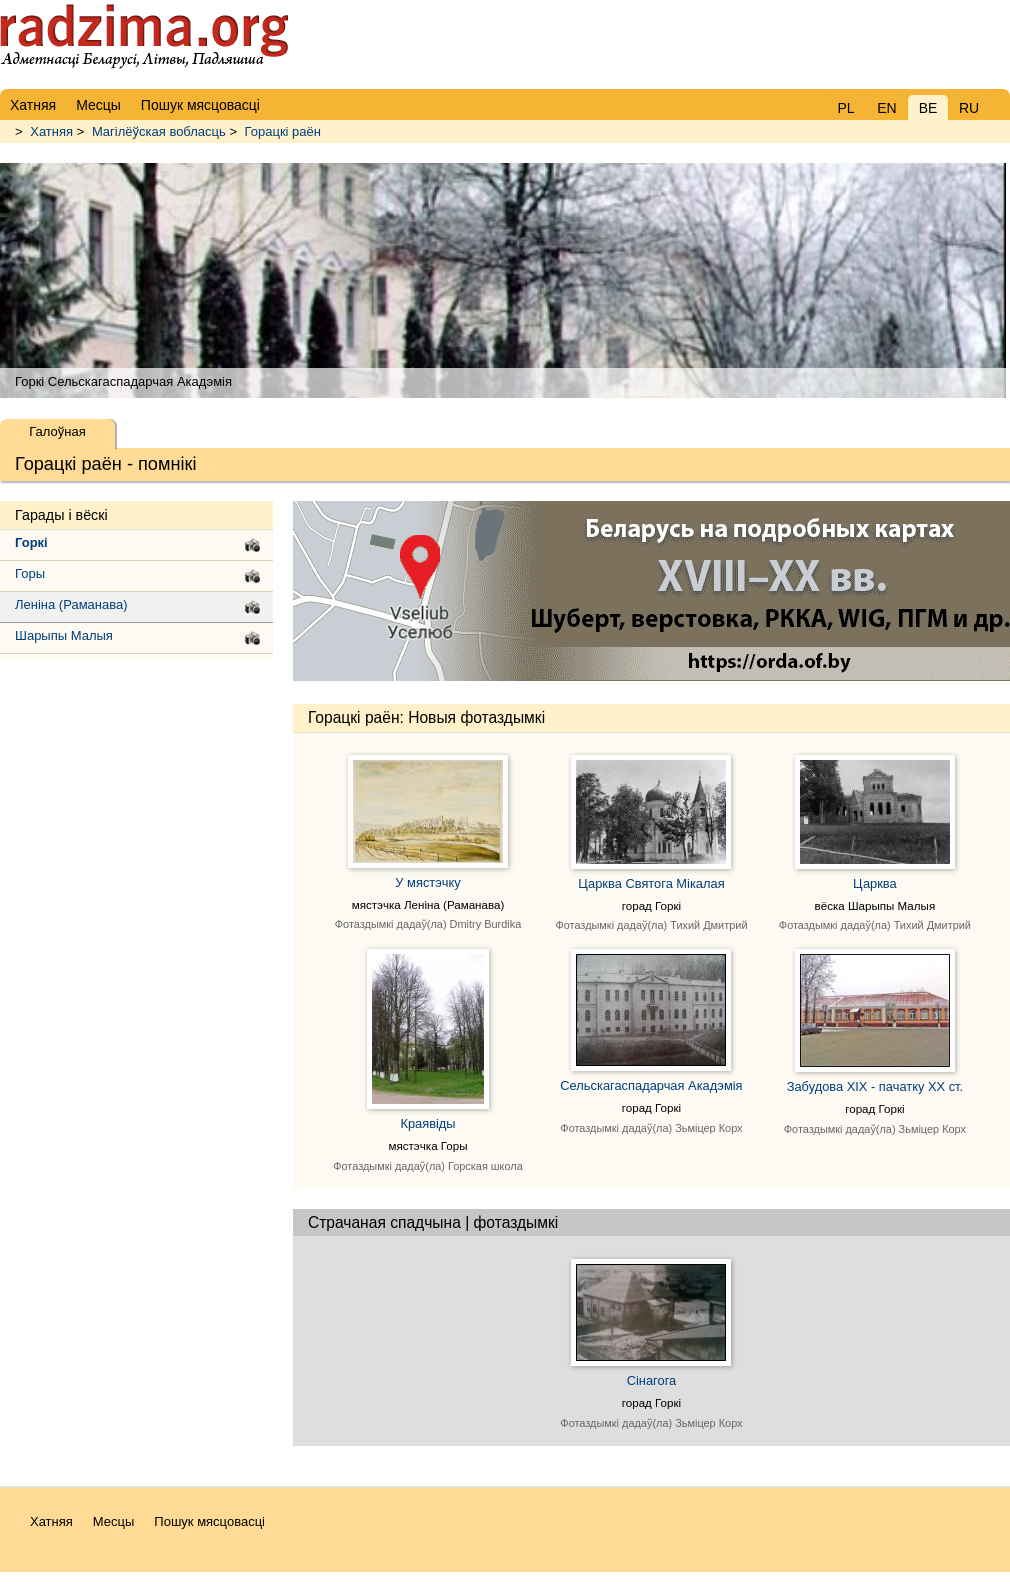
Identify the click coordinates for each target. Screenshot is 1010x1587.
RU (969, 108)
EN (886, 108)
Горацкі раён (283, 131)
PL (845, 108)
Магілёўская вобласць (159, 131)
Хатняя (51, 131)
